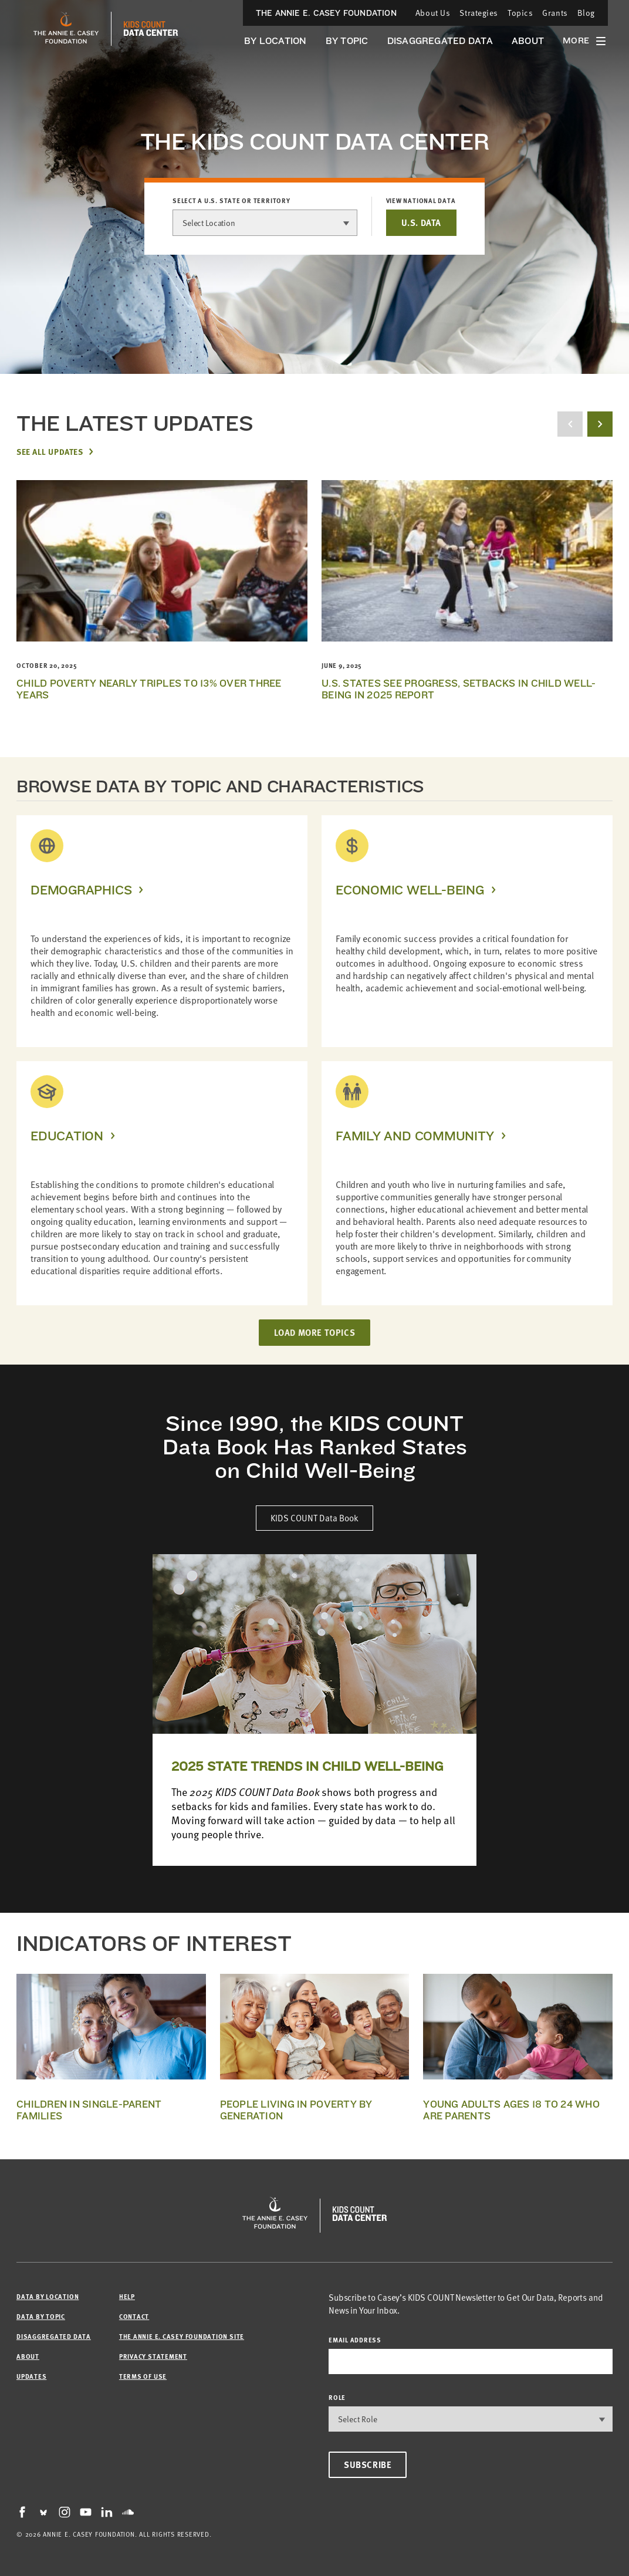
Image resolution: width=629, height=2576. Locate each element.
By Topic (347, 40)
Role (337, 2397)
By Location (275, 40)
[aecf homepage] (66, 28)
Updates (31, 2376)
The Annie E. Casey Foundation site (181, 2336)
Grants (554, 12)
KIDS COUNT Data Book (314, 1517)
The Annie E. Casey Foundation (326, 13)
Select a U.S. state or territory (231, 201)
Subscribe (367, 2464)
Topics (520, 12)
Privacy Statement (153, 2356)
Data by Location (47, 2296)
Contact (134, 2316)
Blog (586, 12)
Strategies (478, 12)
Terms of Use (143, 2376)
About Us (432, 12)
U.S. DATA (421, 222)
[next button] (600, 424)
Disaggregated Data (440, 40)
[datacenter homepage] (150, 29)
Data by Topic (40, 2316)
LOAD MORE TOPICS (315, 1332)
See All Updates (49, 451)
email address (355, 2339)
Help (127, 2296)
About (528, 40)
